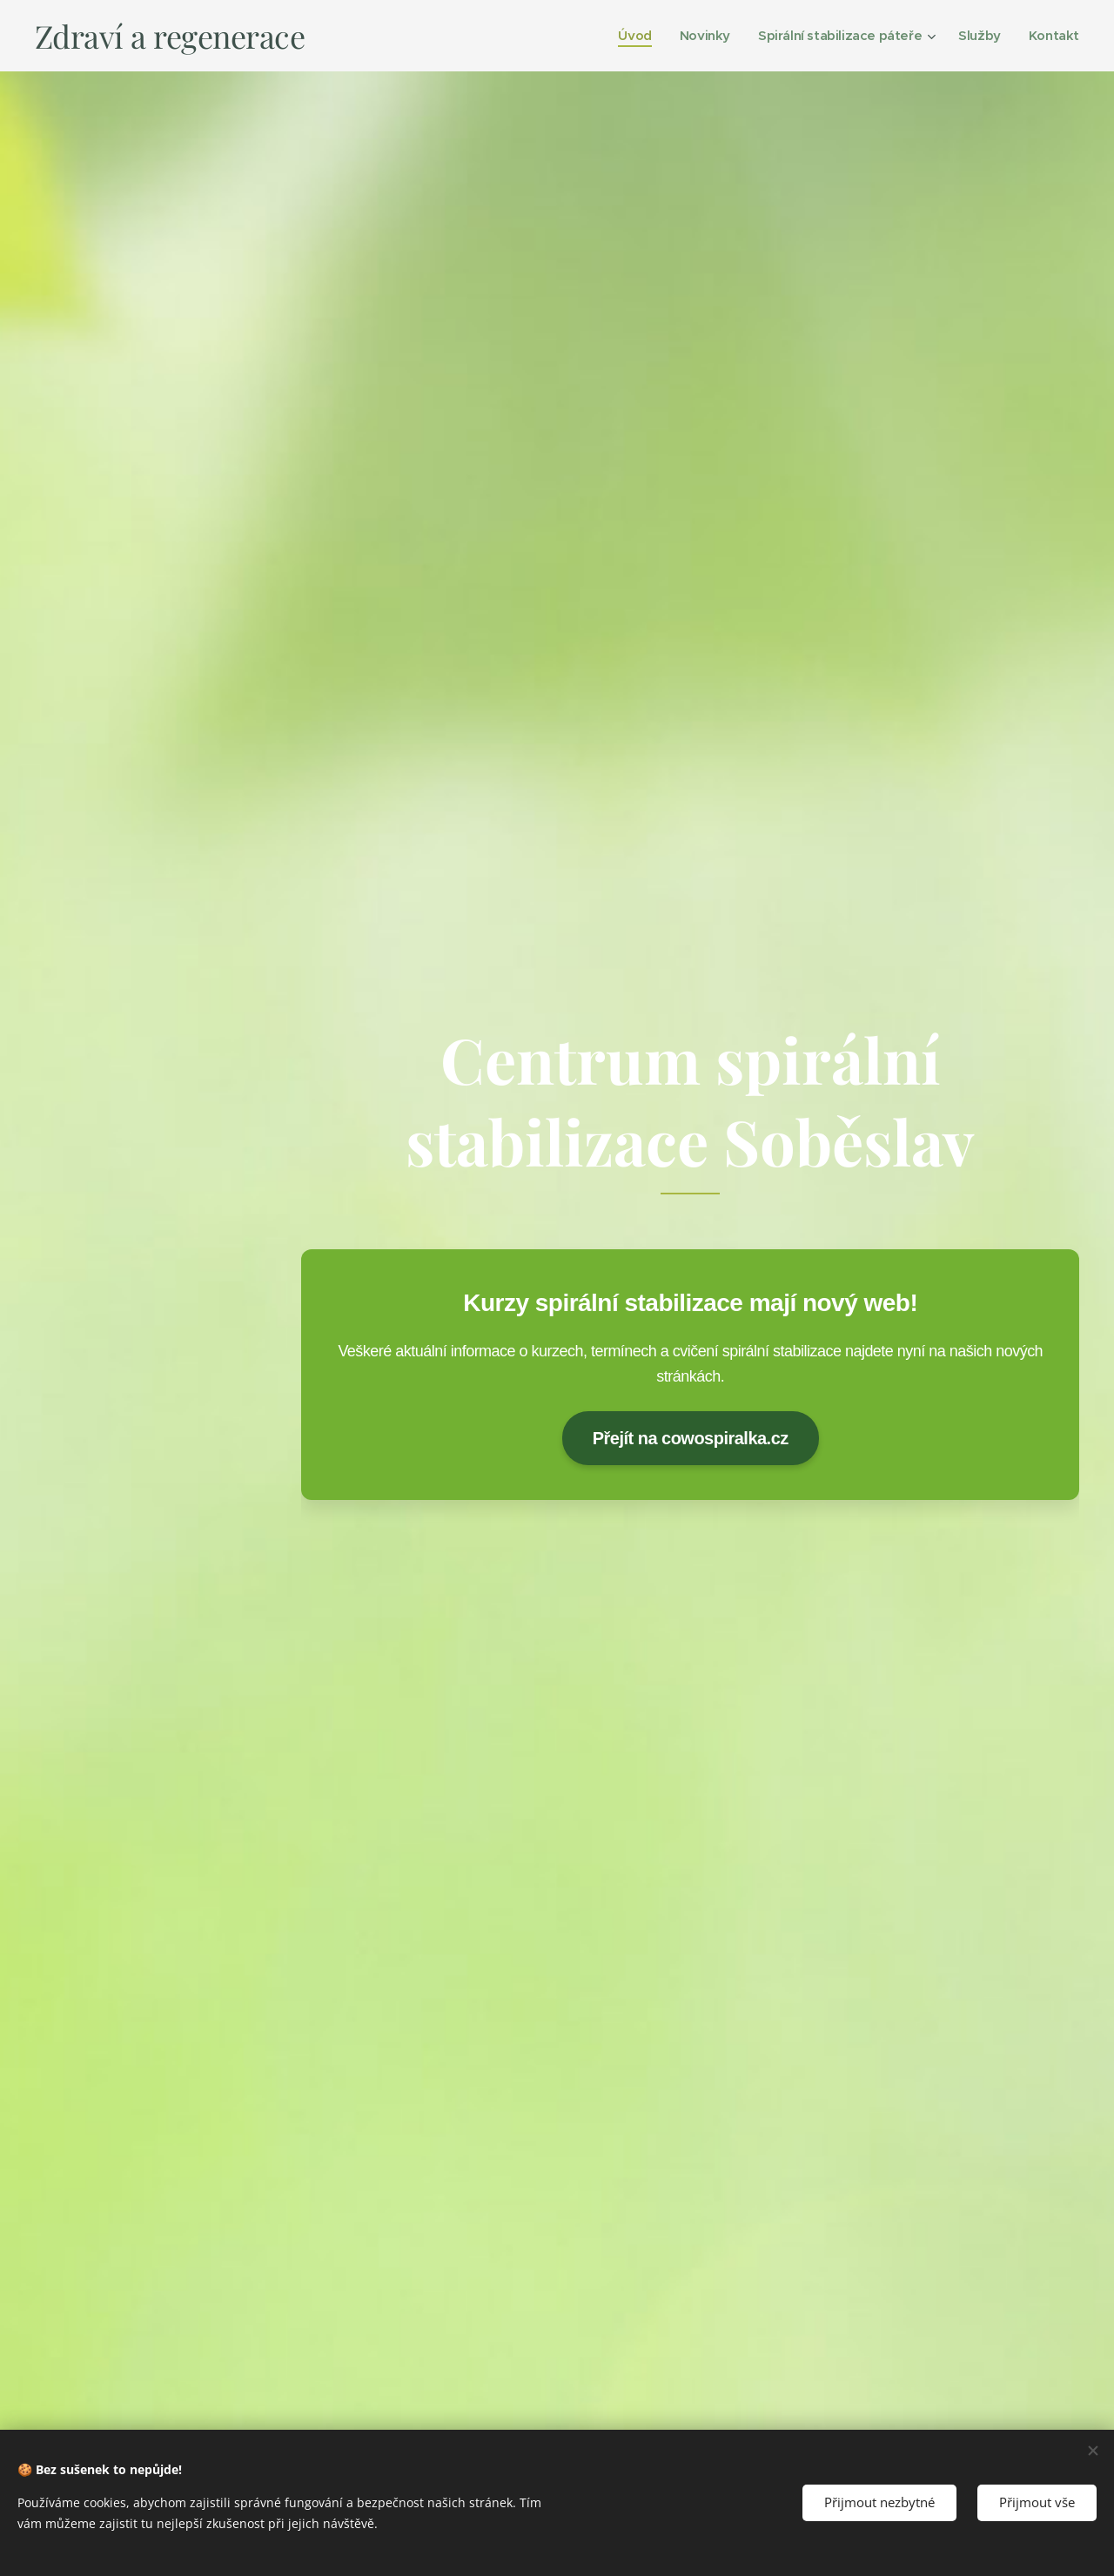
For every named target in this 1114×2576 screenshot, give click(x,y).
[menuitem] (622, 35)
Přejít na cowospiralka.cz (690, 1437)
